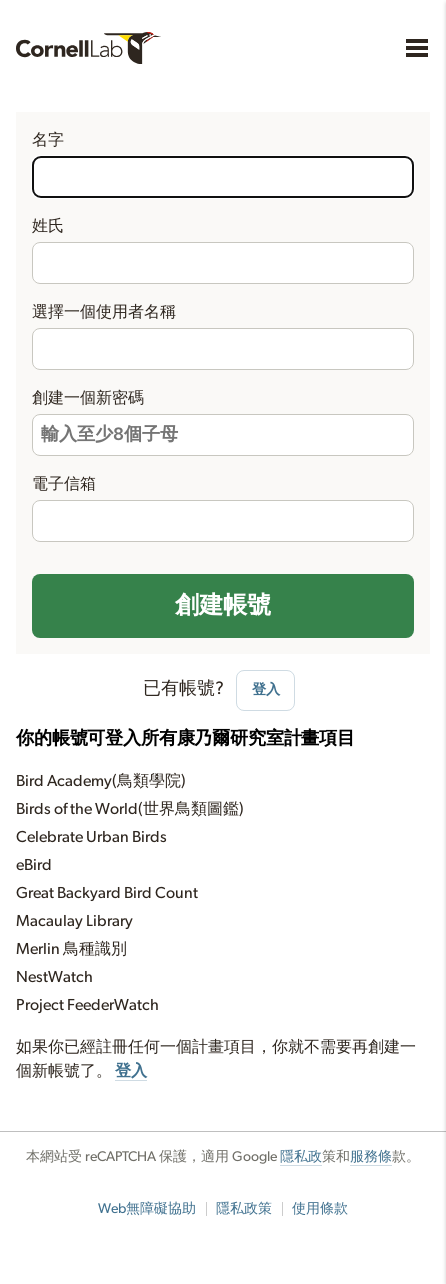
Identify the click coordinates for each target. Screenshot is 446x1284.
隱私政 (301, 1157)
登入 (266, 689)
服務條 (371, 1157)
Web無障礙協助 (147, 1209)
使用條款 (320, 1209)
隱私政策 (244, 1209)
